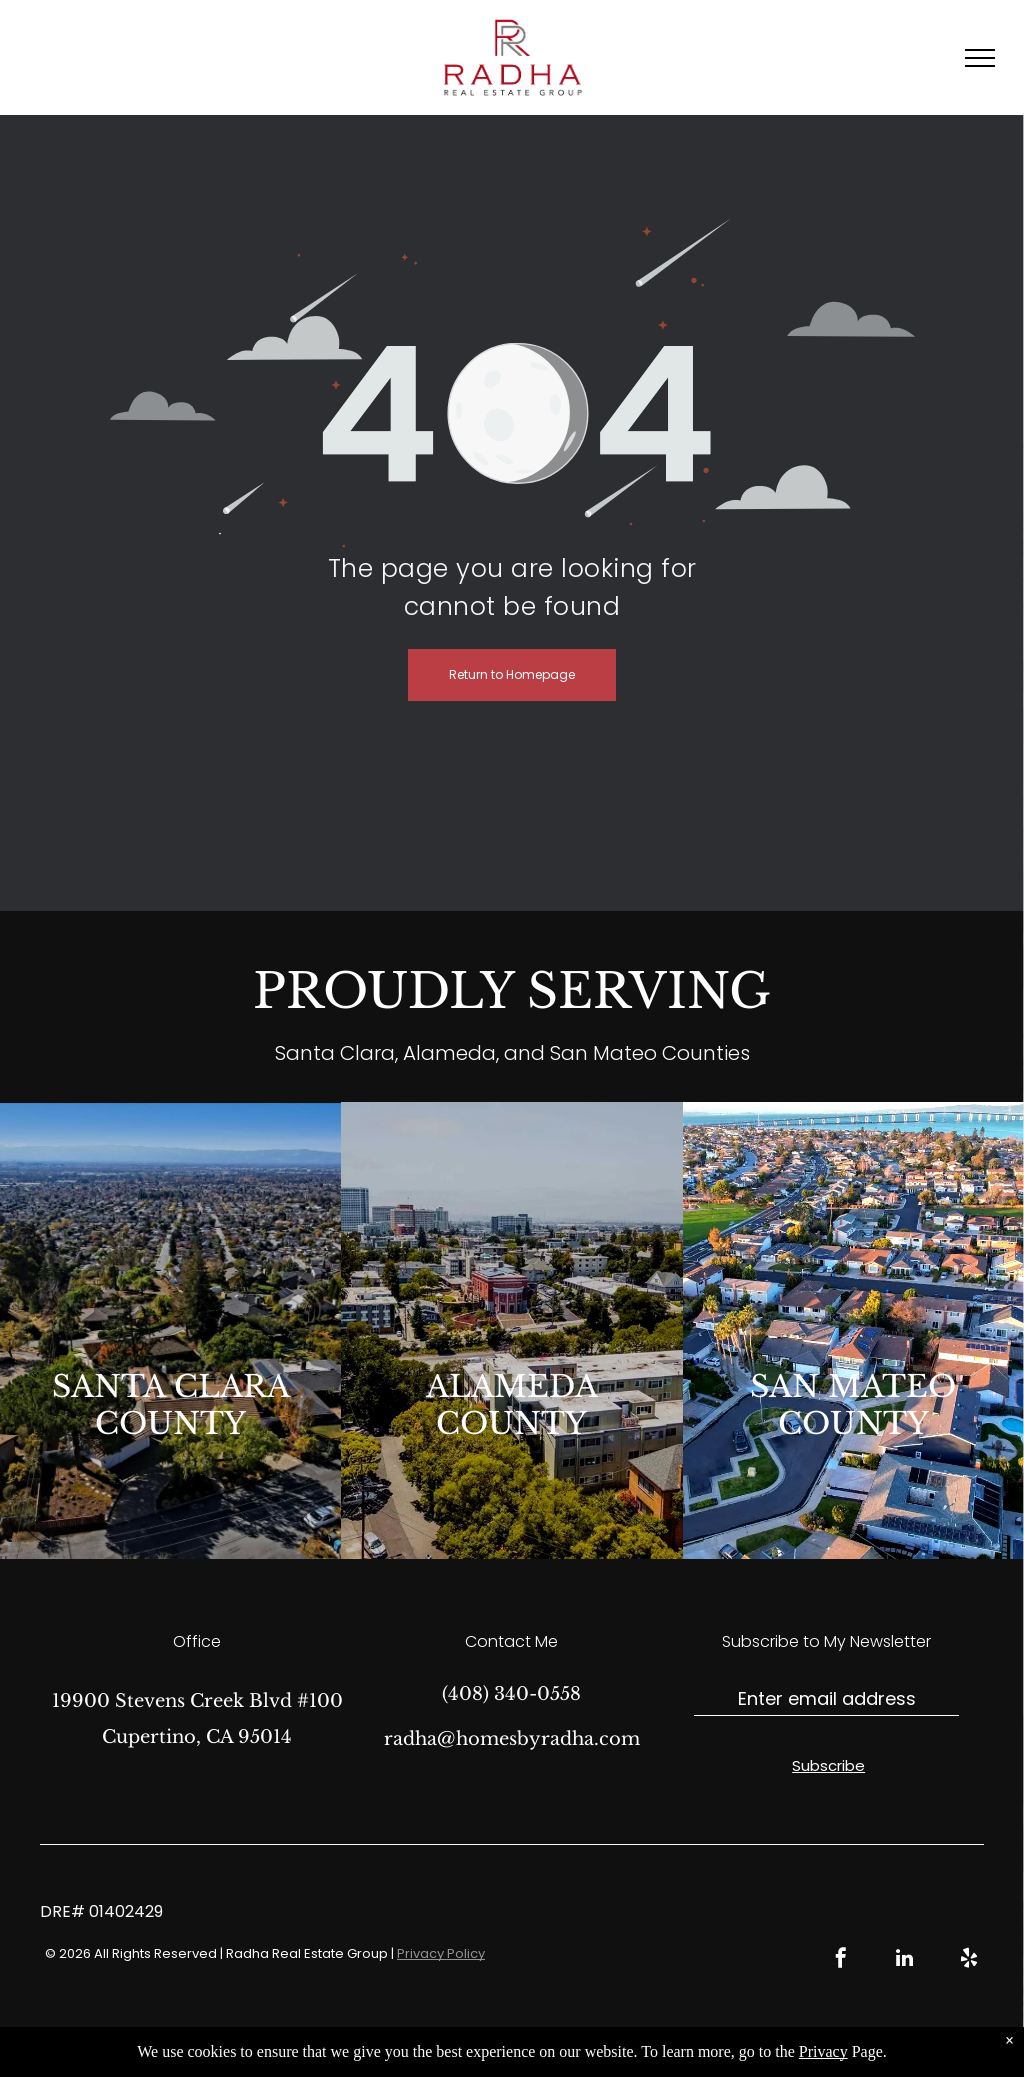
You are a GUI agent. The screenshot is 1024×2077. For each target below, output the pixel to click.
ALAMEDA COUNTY (512, 1405)
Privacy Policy (441, 1953)
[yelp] (969, 1960)
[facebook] (841, 1960)
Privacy (823, 2051)
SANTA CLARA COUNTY (171, 1405)
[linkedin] (905, 1960)
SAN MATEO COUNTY (853, 1405)
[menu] (980, 58)
